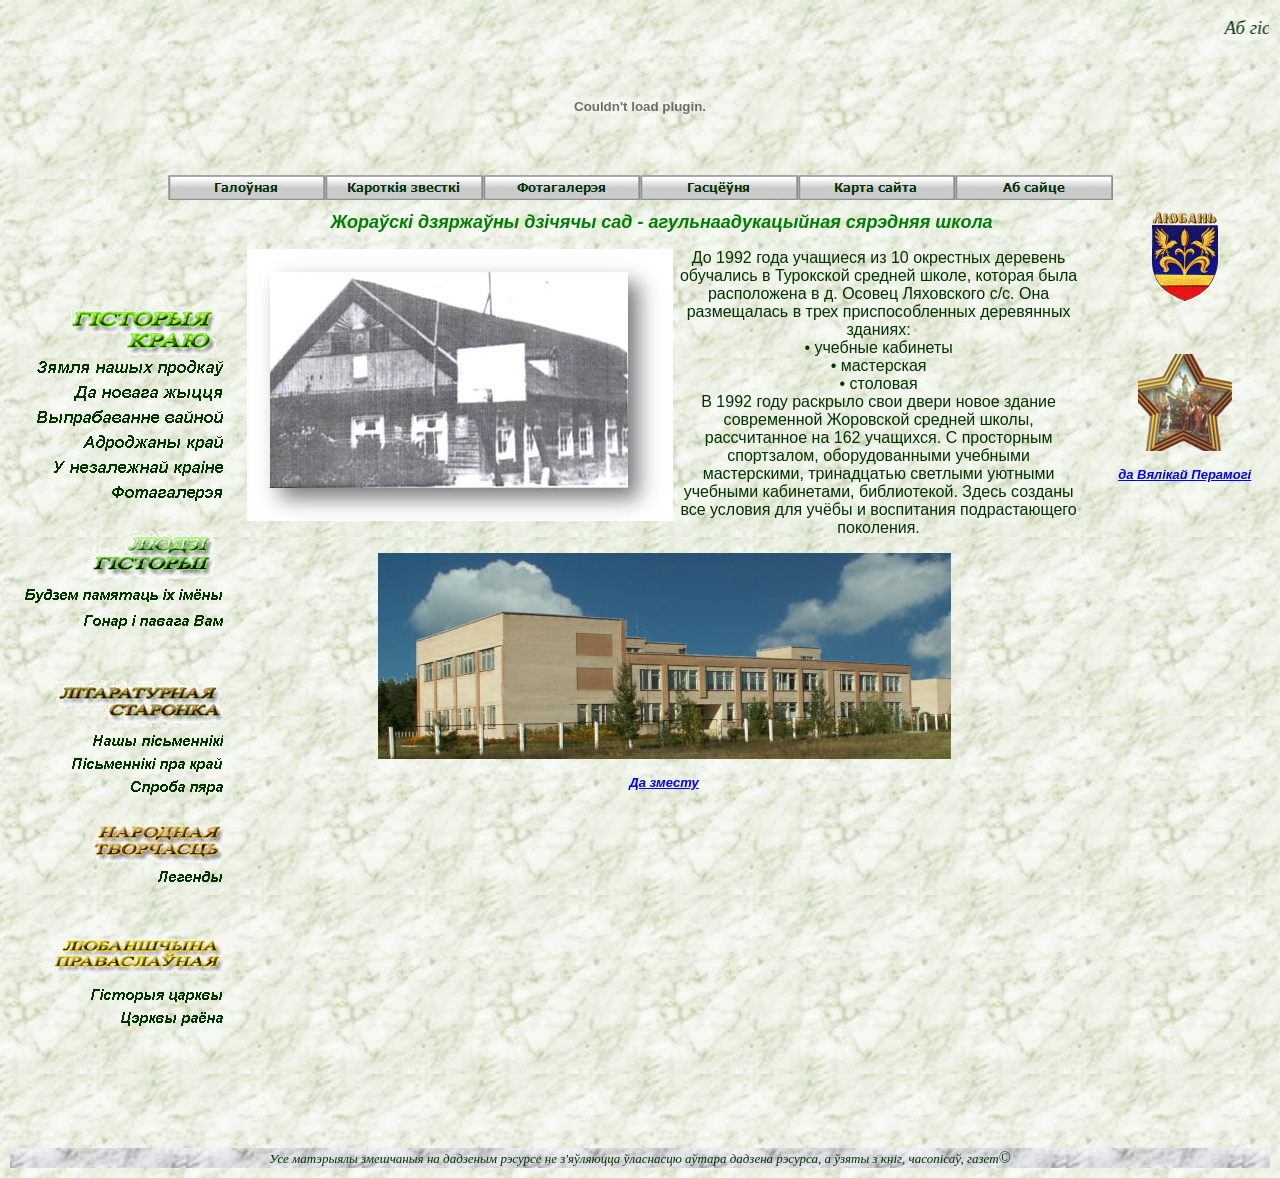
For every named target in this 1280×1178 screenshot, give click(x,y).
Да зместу (663, 782)
